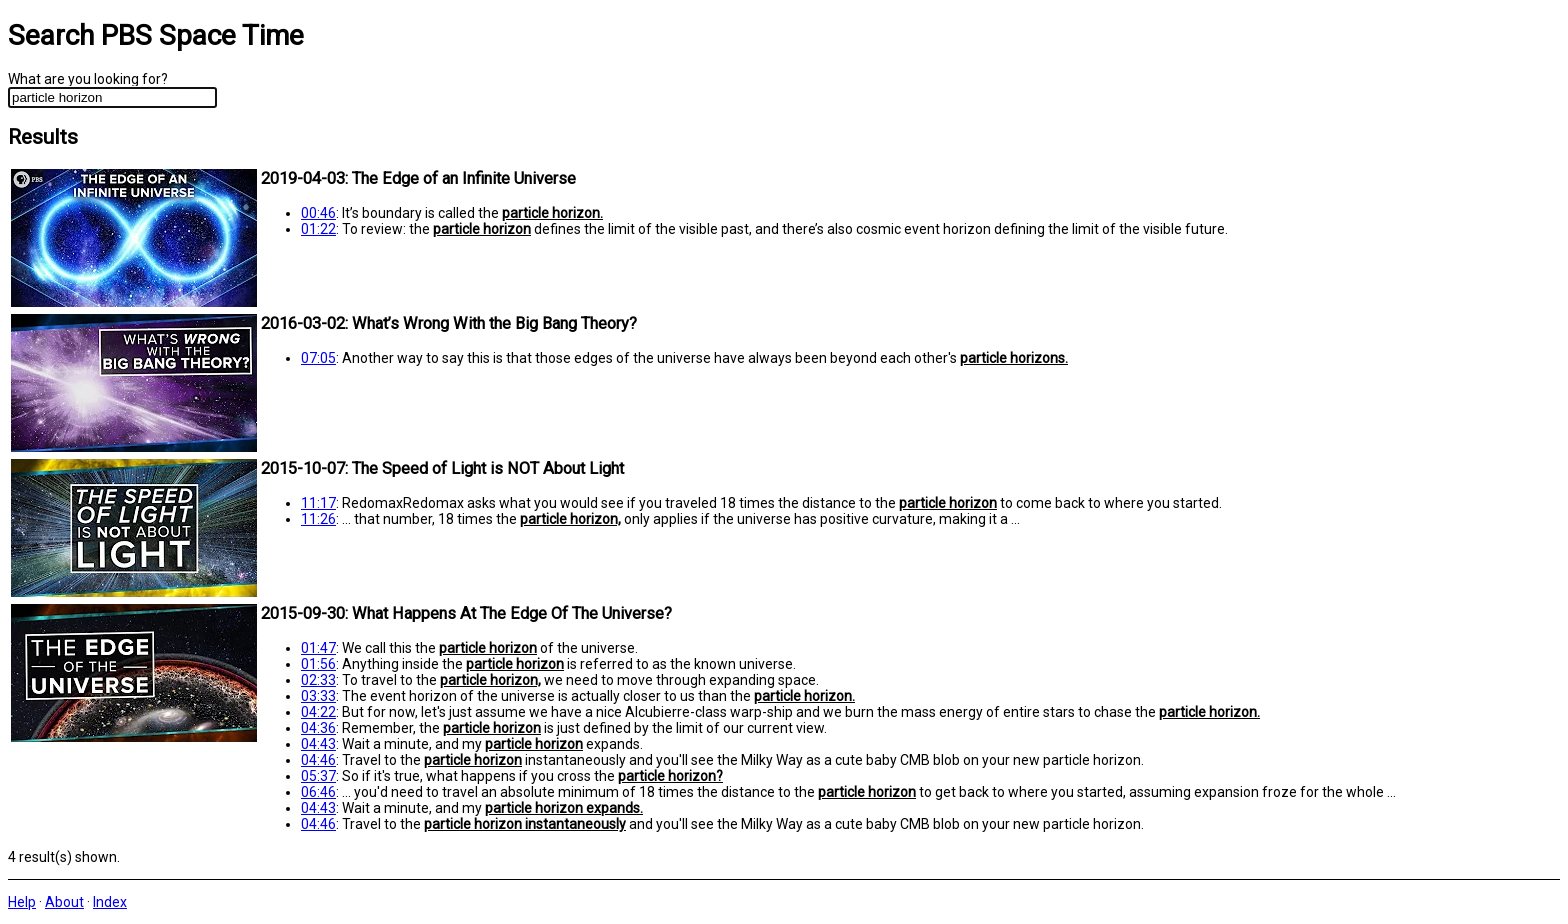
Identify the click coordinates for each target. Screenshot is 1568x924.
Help (22, 902)
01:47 (318, 648)
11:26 (318, 519)
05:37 (318, 776)
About (64, 902)
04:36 (318, 728)
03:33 (318, 696)
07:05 (318, 358)
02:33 (318, 680)
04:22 (318, 712)
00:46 (318, 213)
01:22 (318, 229)
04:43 (318, 744)
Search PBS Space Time (156, 35)
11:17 (318, 503)
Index (110, 902)
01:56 (318, 664)
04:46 (318, 760)
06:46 (318, 792)
